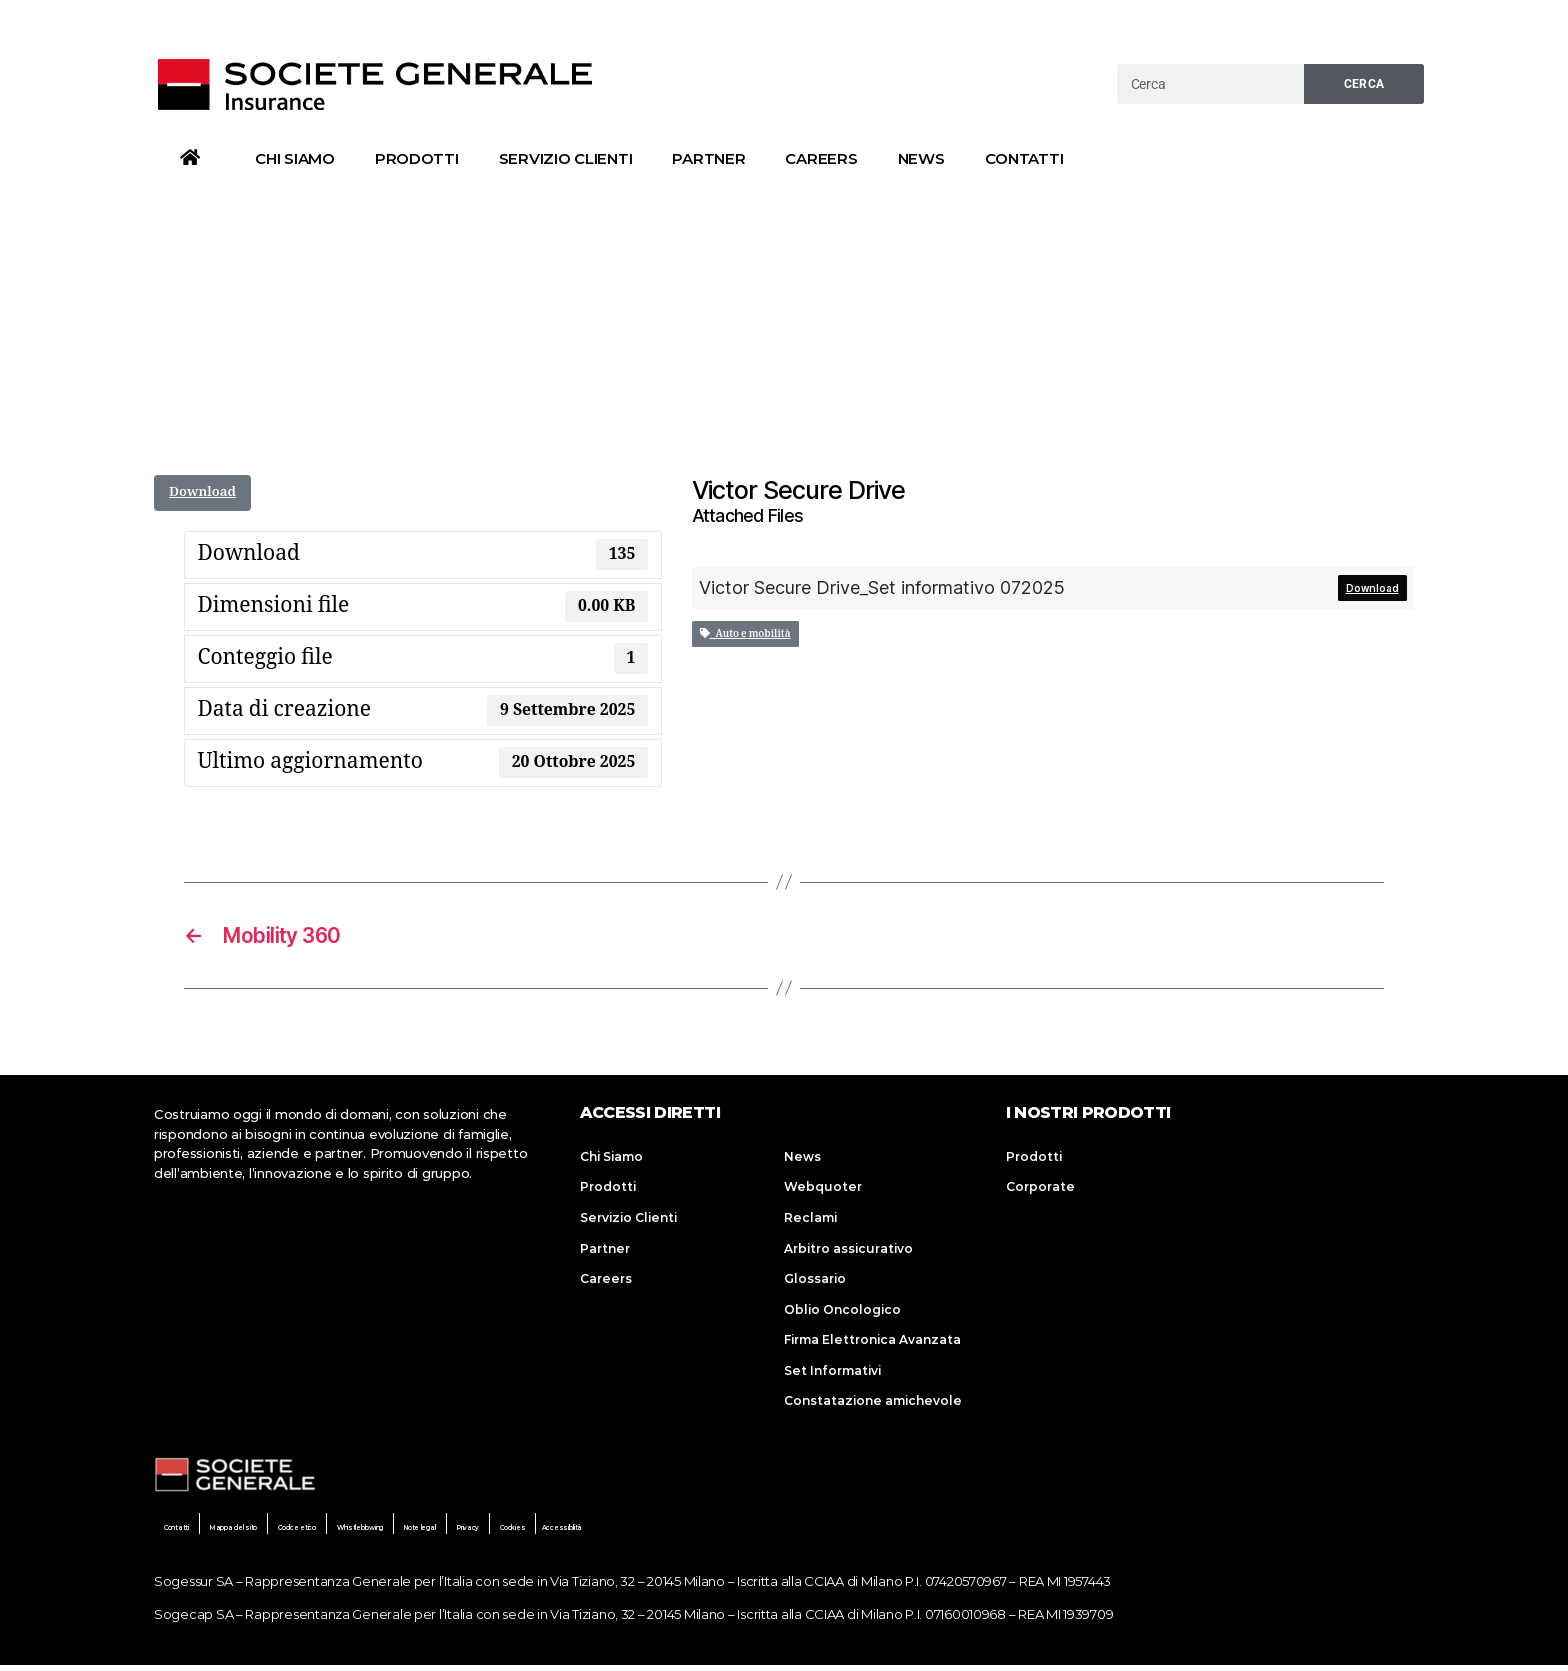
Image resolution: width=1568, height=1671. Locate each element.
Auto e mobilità (745, 634)
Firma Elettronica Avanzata (872, 1344)
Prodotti (417, 158)
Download (202, 492)
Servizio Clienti (566, 158)
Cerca (1364, 84)
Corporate (1040, 1190)
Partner (708, 158)
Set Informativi (832, 1375)
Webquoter (823, 1190)
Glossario (815, 1282)
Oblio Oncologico (842, 1313)
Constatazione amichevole (873, 1406)
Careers (821, 158)
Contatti (1024, 158)
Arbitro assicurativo (848, 1252)
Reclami (810, 1221)
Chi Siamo (295, 158)
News (921, 158)
